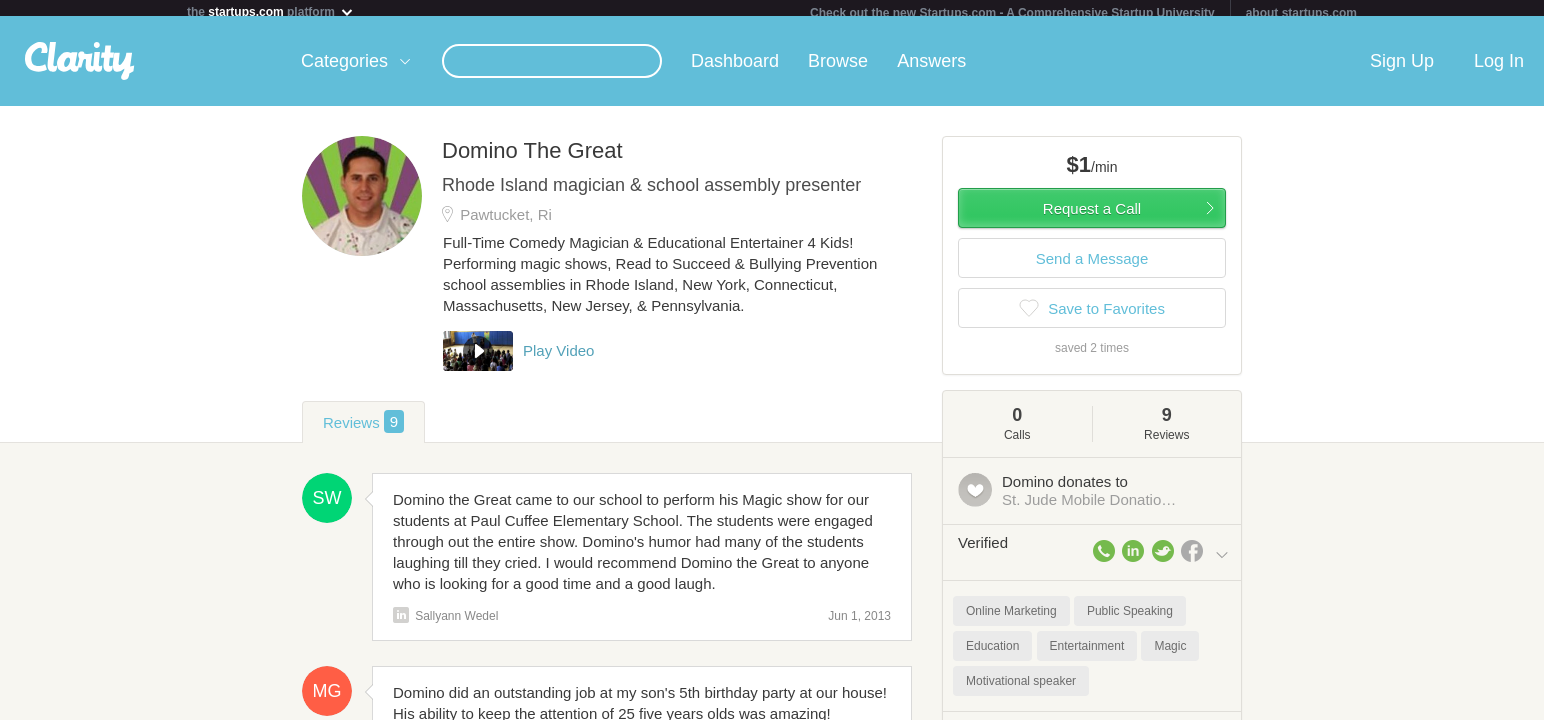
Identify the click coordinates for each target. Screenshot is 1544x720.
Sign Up (1402, 69)
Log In (1499, 69)
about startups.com (1301, 13)
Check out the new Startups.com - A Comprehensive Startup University (1012, 13)
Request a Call (1092, 216)
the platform (271, 11)
